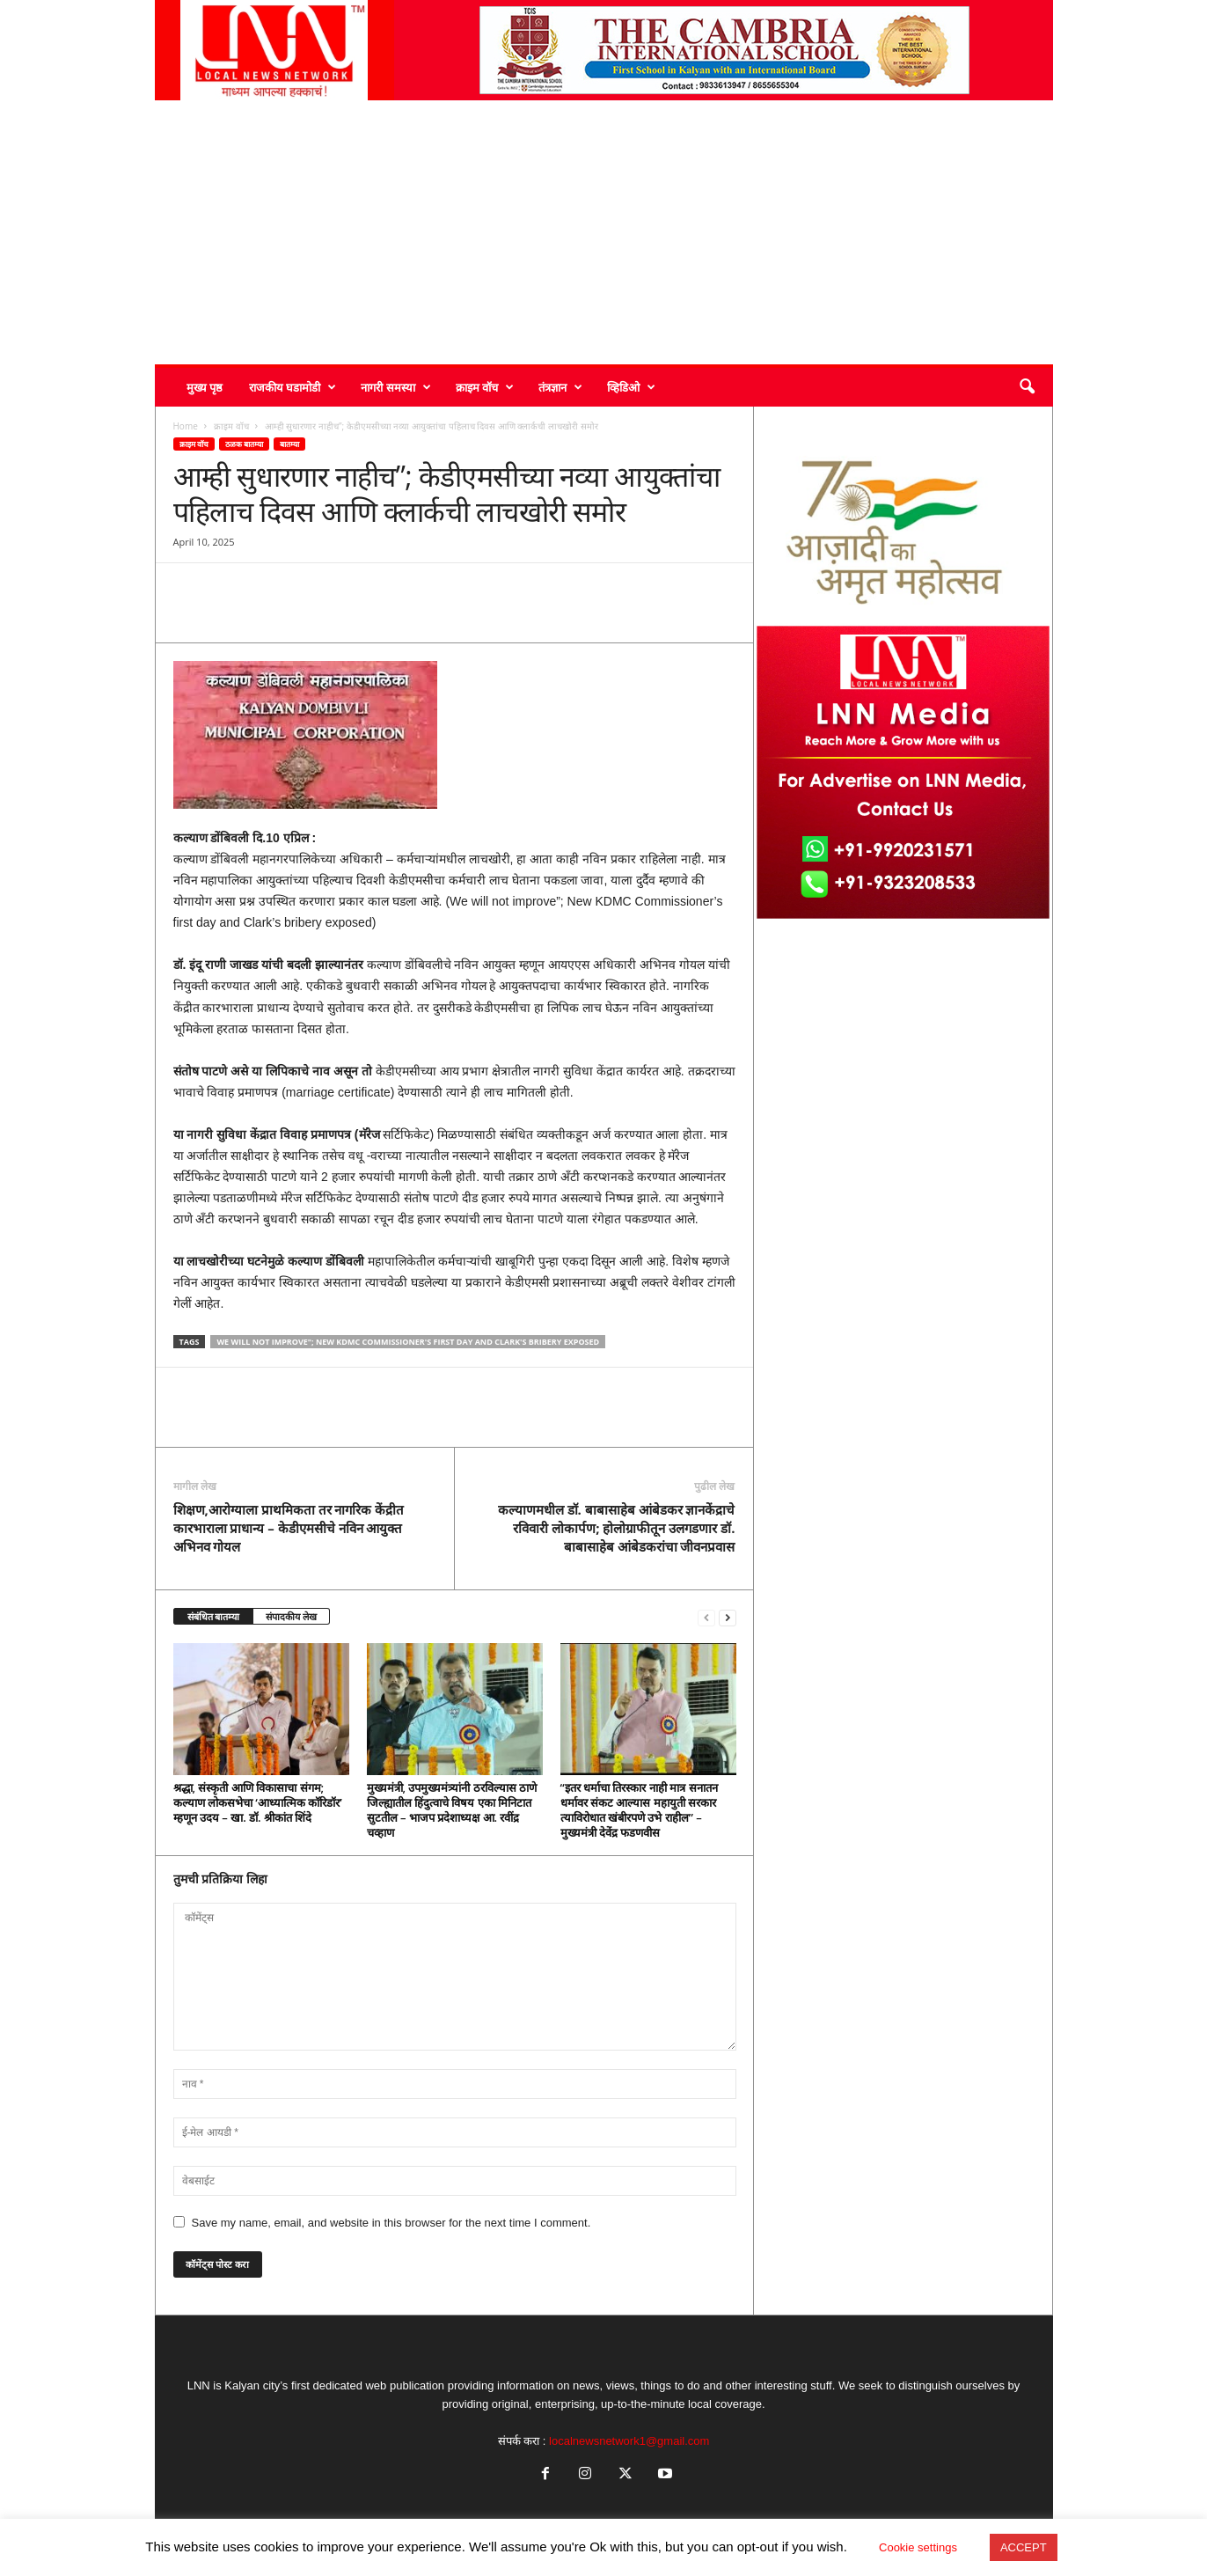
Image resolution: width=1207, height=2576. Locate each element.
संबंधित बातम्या (213, 1616)
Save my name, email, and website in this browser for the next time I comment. (391, 2222)
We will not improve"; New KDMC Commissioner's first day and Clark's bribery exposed (407, 1341)
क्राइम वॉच (485, 387)
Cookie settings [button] (918, 2547)
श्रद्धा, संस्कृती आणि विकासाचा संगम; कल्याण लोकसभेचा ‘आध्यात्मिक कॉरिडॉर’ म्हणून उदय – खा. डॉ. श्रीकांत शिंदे (257, 1802)
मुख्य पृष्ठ (205, 387)
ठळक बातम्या (244, 444)
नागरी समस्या (395, 387)
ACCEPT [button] (1023, 2547)
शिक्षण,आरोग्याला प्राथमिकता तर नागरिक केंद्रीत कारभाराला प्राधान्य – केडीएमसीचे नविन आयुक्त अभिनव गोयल (289, 1528)
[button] (1026, 387)
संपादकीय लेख (291, 1616)
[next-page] (727, 1617)
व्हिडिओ (631, 387)
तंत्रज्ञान (560, 387)
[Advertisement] (604, 232)
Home (185, 426)
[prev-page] (706, 1617)
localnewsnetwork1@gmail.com (629, 2441)
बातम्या (289, 444)
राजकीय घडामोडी (292, 387)
